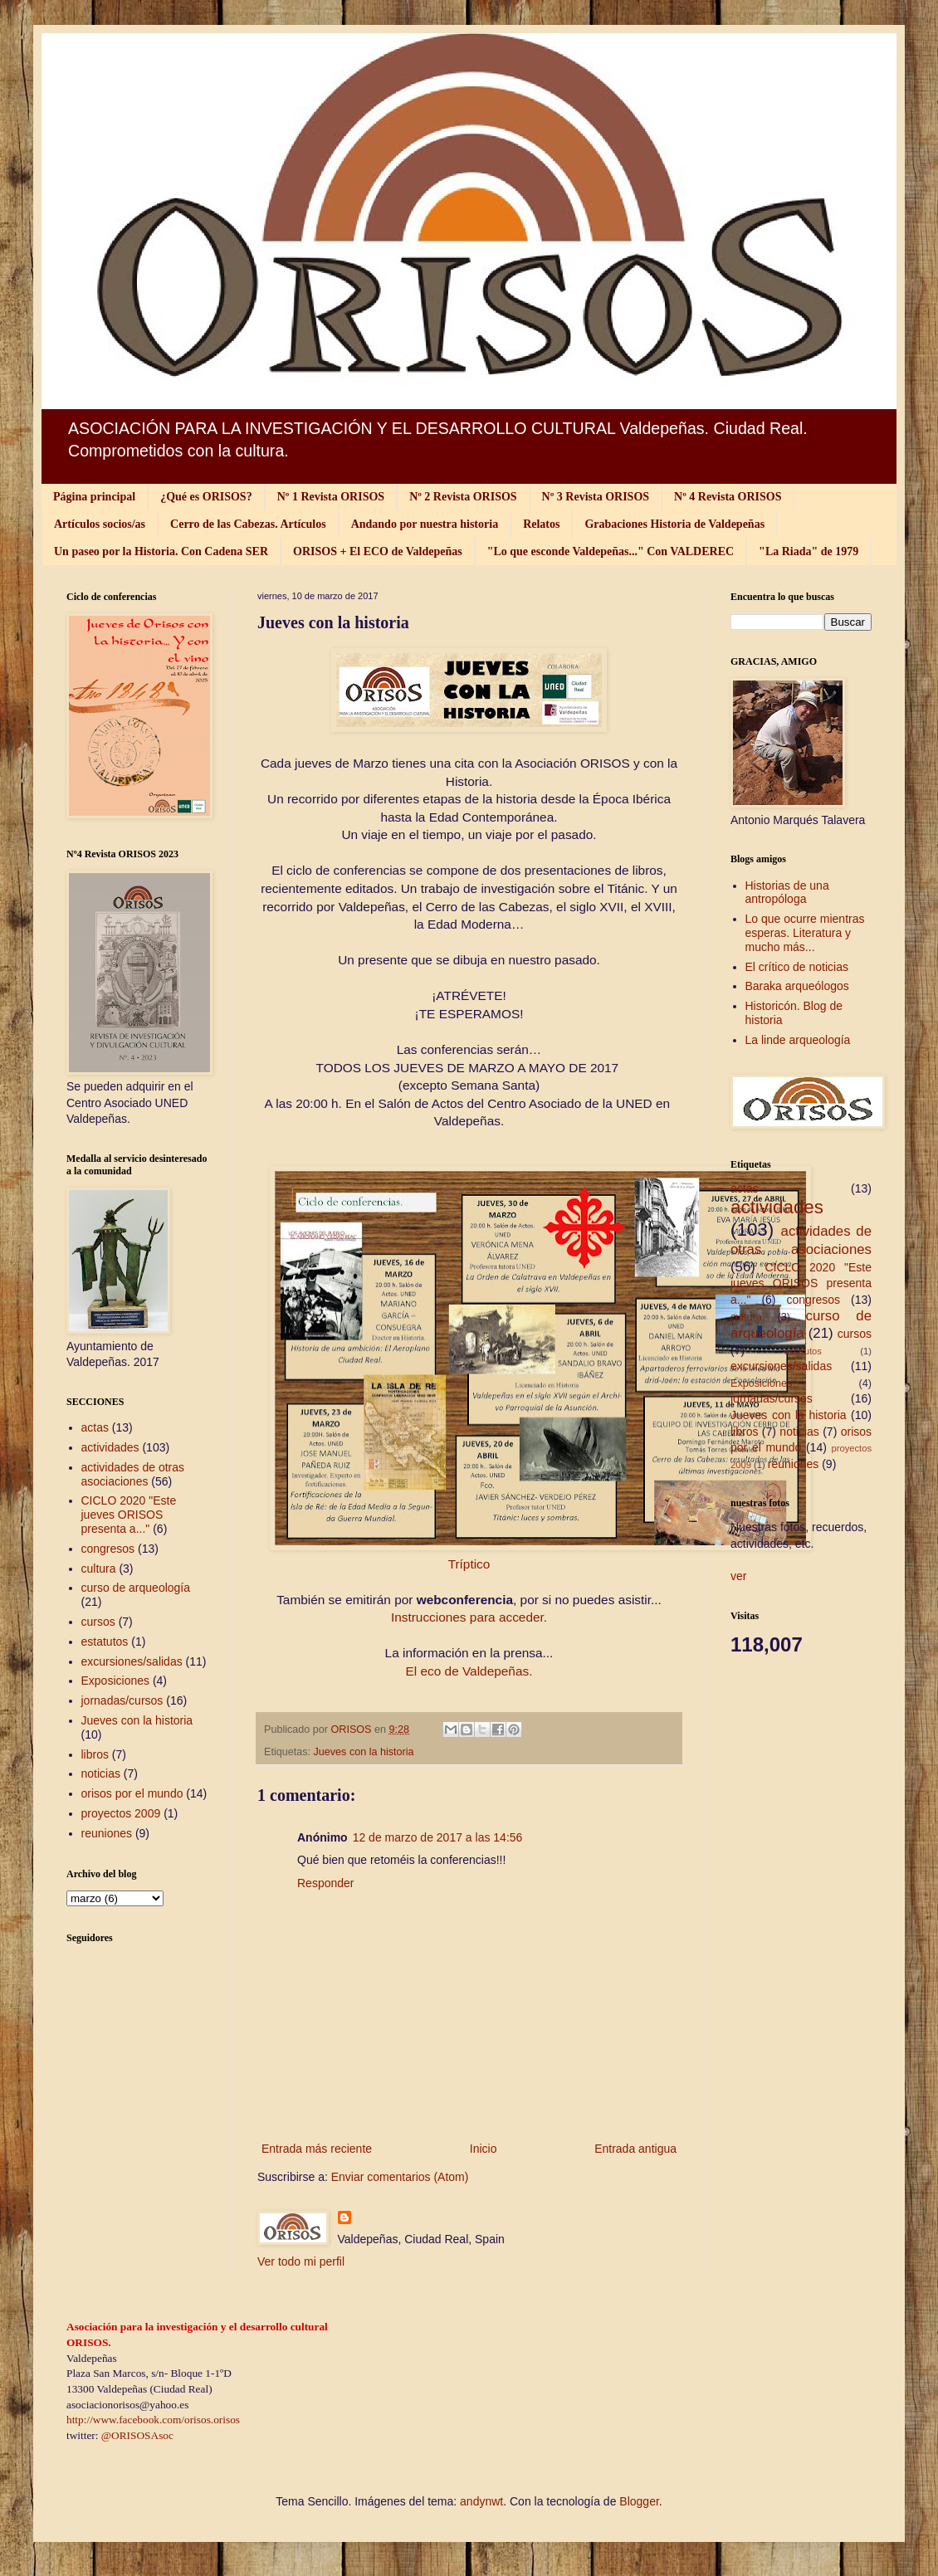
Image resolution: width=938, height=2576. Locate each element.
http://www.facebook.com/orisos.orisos (153, 2419)
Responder (325, 1883)
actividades (110, 1447)
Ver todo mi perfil (300, 2261)
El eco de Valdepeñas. (469, 1671)
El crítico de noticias (797, 966)
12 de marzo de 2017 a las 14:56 (438, 1837)
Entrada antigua (635, 2148)
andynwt (481, 2501)
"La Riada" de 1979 (808, 551)
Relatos (541, 524)
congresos (108, 1548)
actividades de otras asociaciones (133, 1474)
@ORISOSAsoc (137, 2435)
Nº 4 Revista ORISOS (727, 496)
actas (95, 1427)
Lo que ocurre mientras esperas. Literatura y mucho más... (805, 933)
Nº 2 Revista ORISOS (462, 496)
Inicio (483, 2148)
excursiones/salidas (132, 1661)
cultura (98, 1568)
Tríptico (469, 1564)
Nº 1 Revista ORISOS (330, 496)
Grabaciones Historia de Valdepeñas (674, 524)
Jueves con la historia (364, 1752)
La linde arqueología (798, 1039)
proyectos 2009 (121, 1813)
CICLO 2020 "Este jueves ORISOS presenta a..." (129, 1514)
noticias (100, 1773)
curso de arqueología (136, 1587)
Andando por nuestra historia (425, 524)
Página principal (94, 496)
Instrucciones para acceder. (469, 1617)
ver (738, 1576)
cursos (98, 1621)
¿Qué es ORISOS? (206, 496)
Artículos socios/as (99, 524)
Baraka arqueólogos (797, 986)
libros (95, 1754)
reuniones (107, 1833)
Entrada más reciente (316, 2148)
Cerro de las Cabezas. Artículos (248, 524)
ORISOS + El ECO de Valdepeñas (377, 551)
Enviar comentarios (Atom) (400, 2176)
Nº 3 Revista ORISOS (595, 496)
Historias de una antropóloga (787, 892)
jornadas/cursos (122, 1700)
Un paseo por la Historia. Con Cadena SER (161, 551)
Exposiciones (115, 1680)
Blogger (638, 2501)
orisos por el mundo (132, 1793)
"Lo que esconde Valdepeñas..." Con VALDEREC (610, 551)
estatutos (105, 1641)
